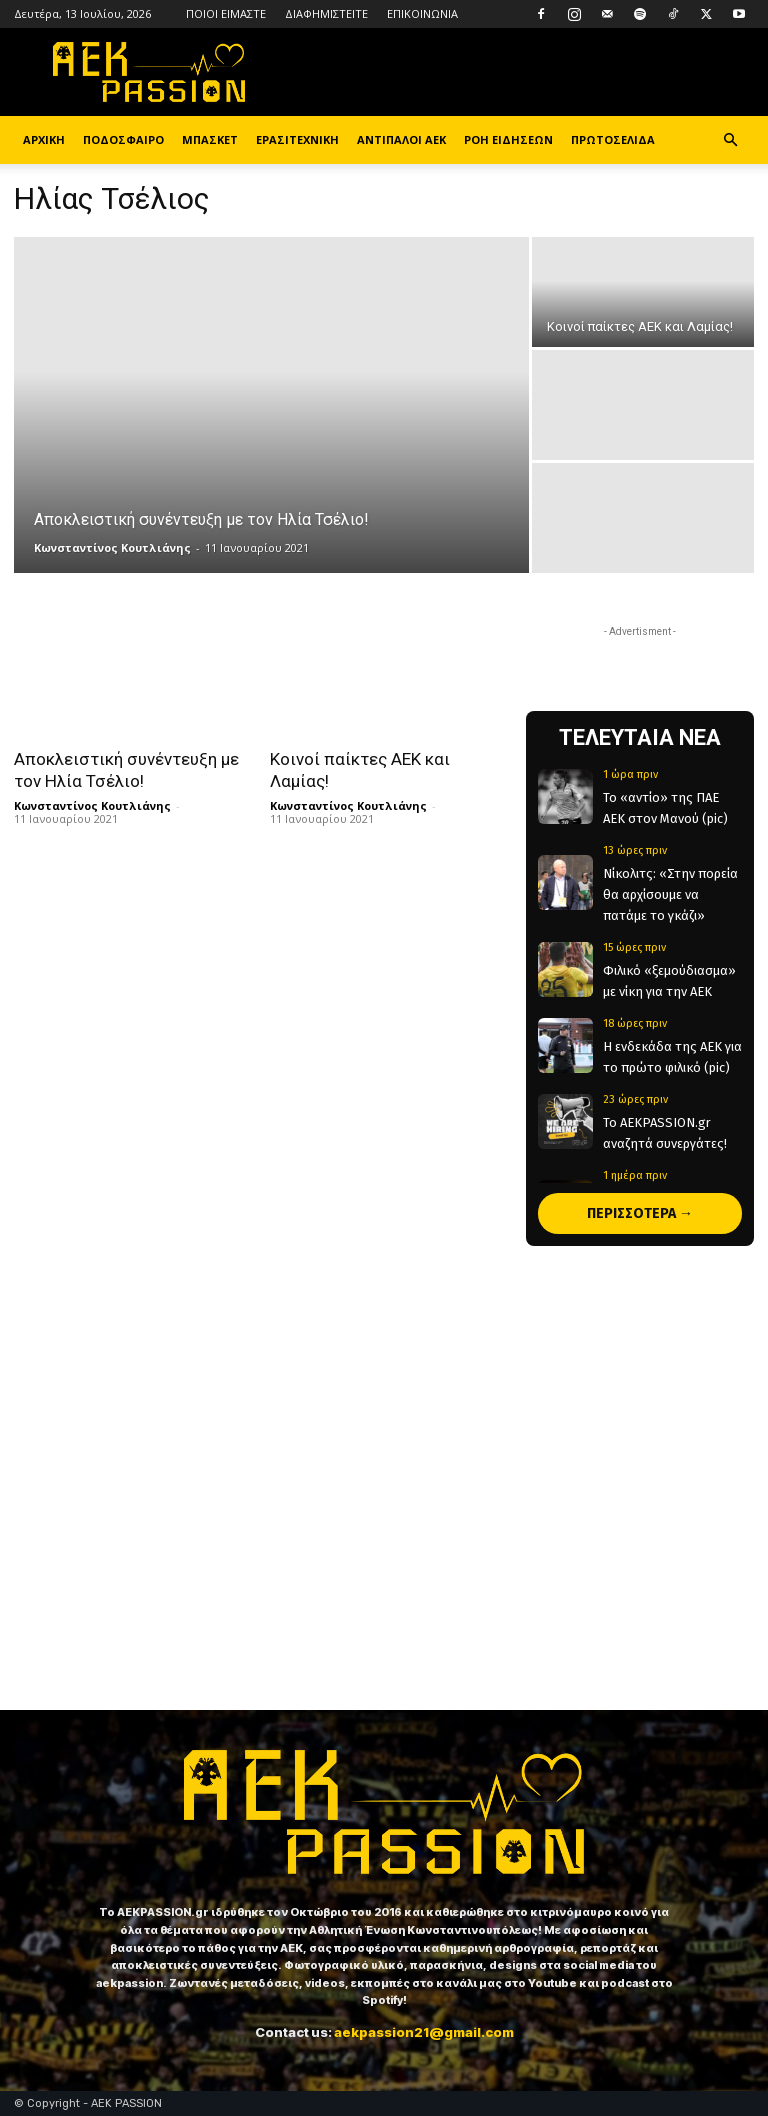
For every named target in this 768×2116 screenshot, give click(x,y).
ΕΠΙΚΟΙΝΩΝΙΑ (422, 13)
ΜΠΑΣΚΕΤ (210, 139)
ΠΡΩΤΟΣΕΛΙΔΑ (613, 139)
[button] (730, 140)
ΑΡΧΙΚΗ (44, 139)
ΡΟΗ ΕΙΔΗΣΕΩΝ (508, 139)
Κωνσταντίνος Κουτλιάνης (112, 547)
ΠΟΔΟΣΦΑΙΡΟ (123, 139)
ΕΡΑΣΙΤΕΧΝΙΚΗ (297, 139)
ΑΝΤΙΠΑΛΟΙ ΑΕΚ (401, 139)
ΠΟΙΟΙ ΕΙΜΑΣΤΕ (226, 13)
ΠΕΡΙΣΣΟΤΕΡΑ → (640, 1213)
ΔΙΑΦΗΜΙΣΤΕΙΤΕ (326, 13)
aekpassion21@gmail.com (424, 2032)
